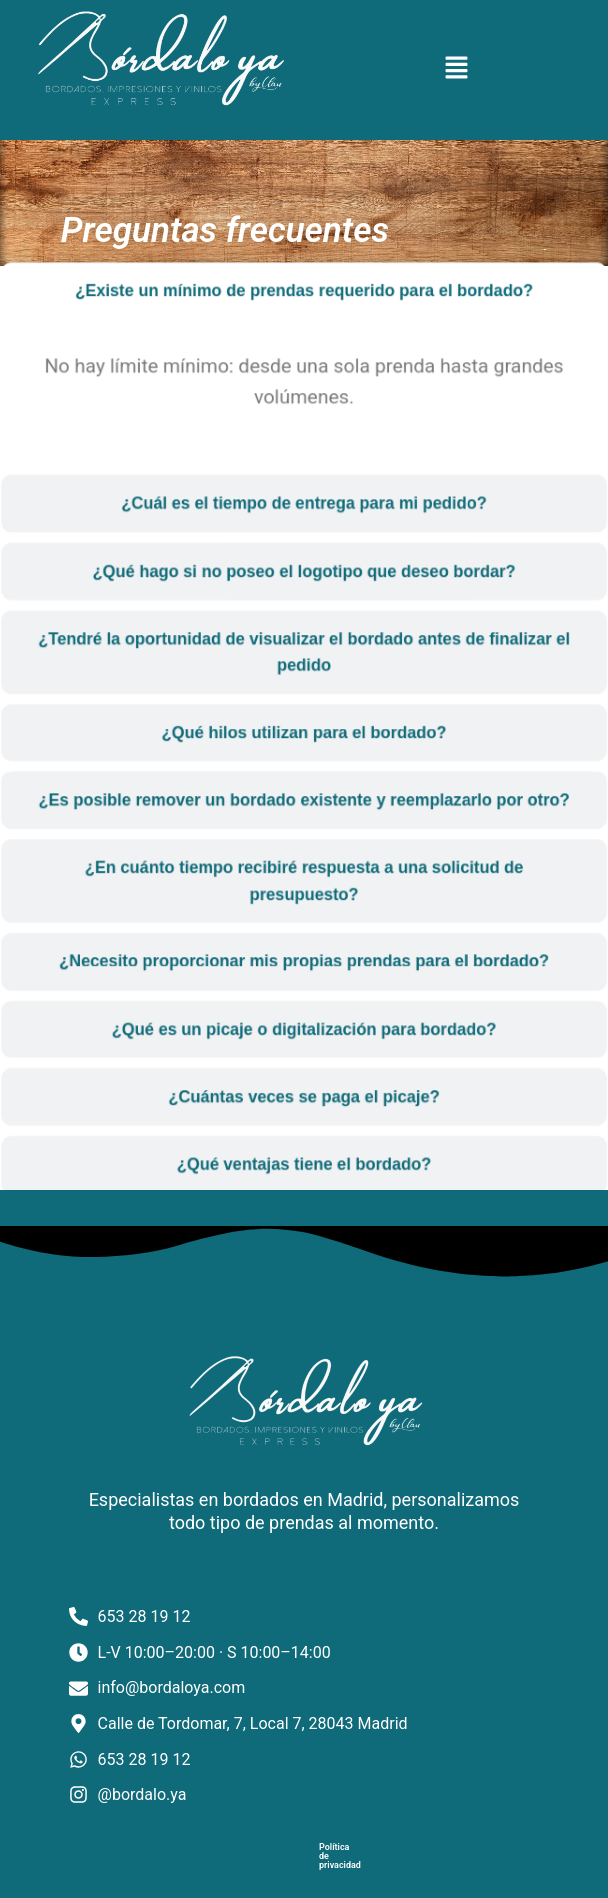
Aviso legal (309, 1868)
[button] (456, 70)
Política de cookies (399, 1868)
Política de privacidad (213, 1868)
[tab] (303, 319)
